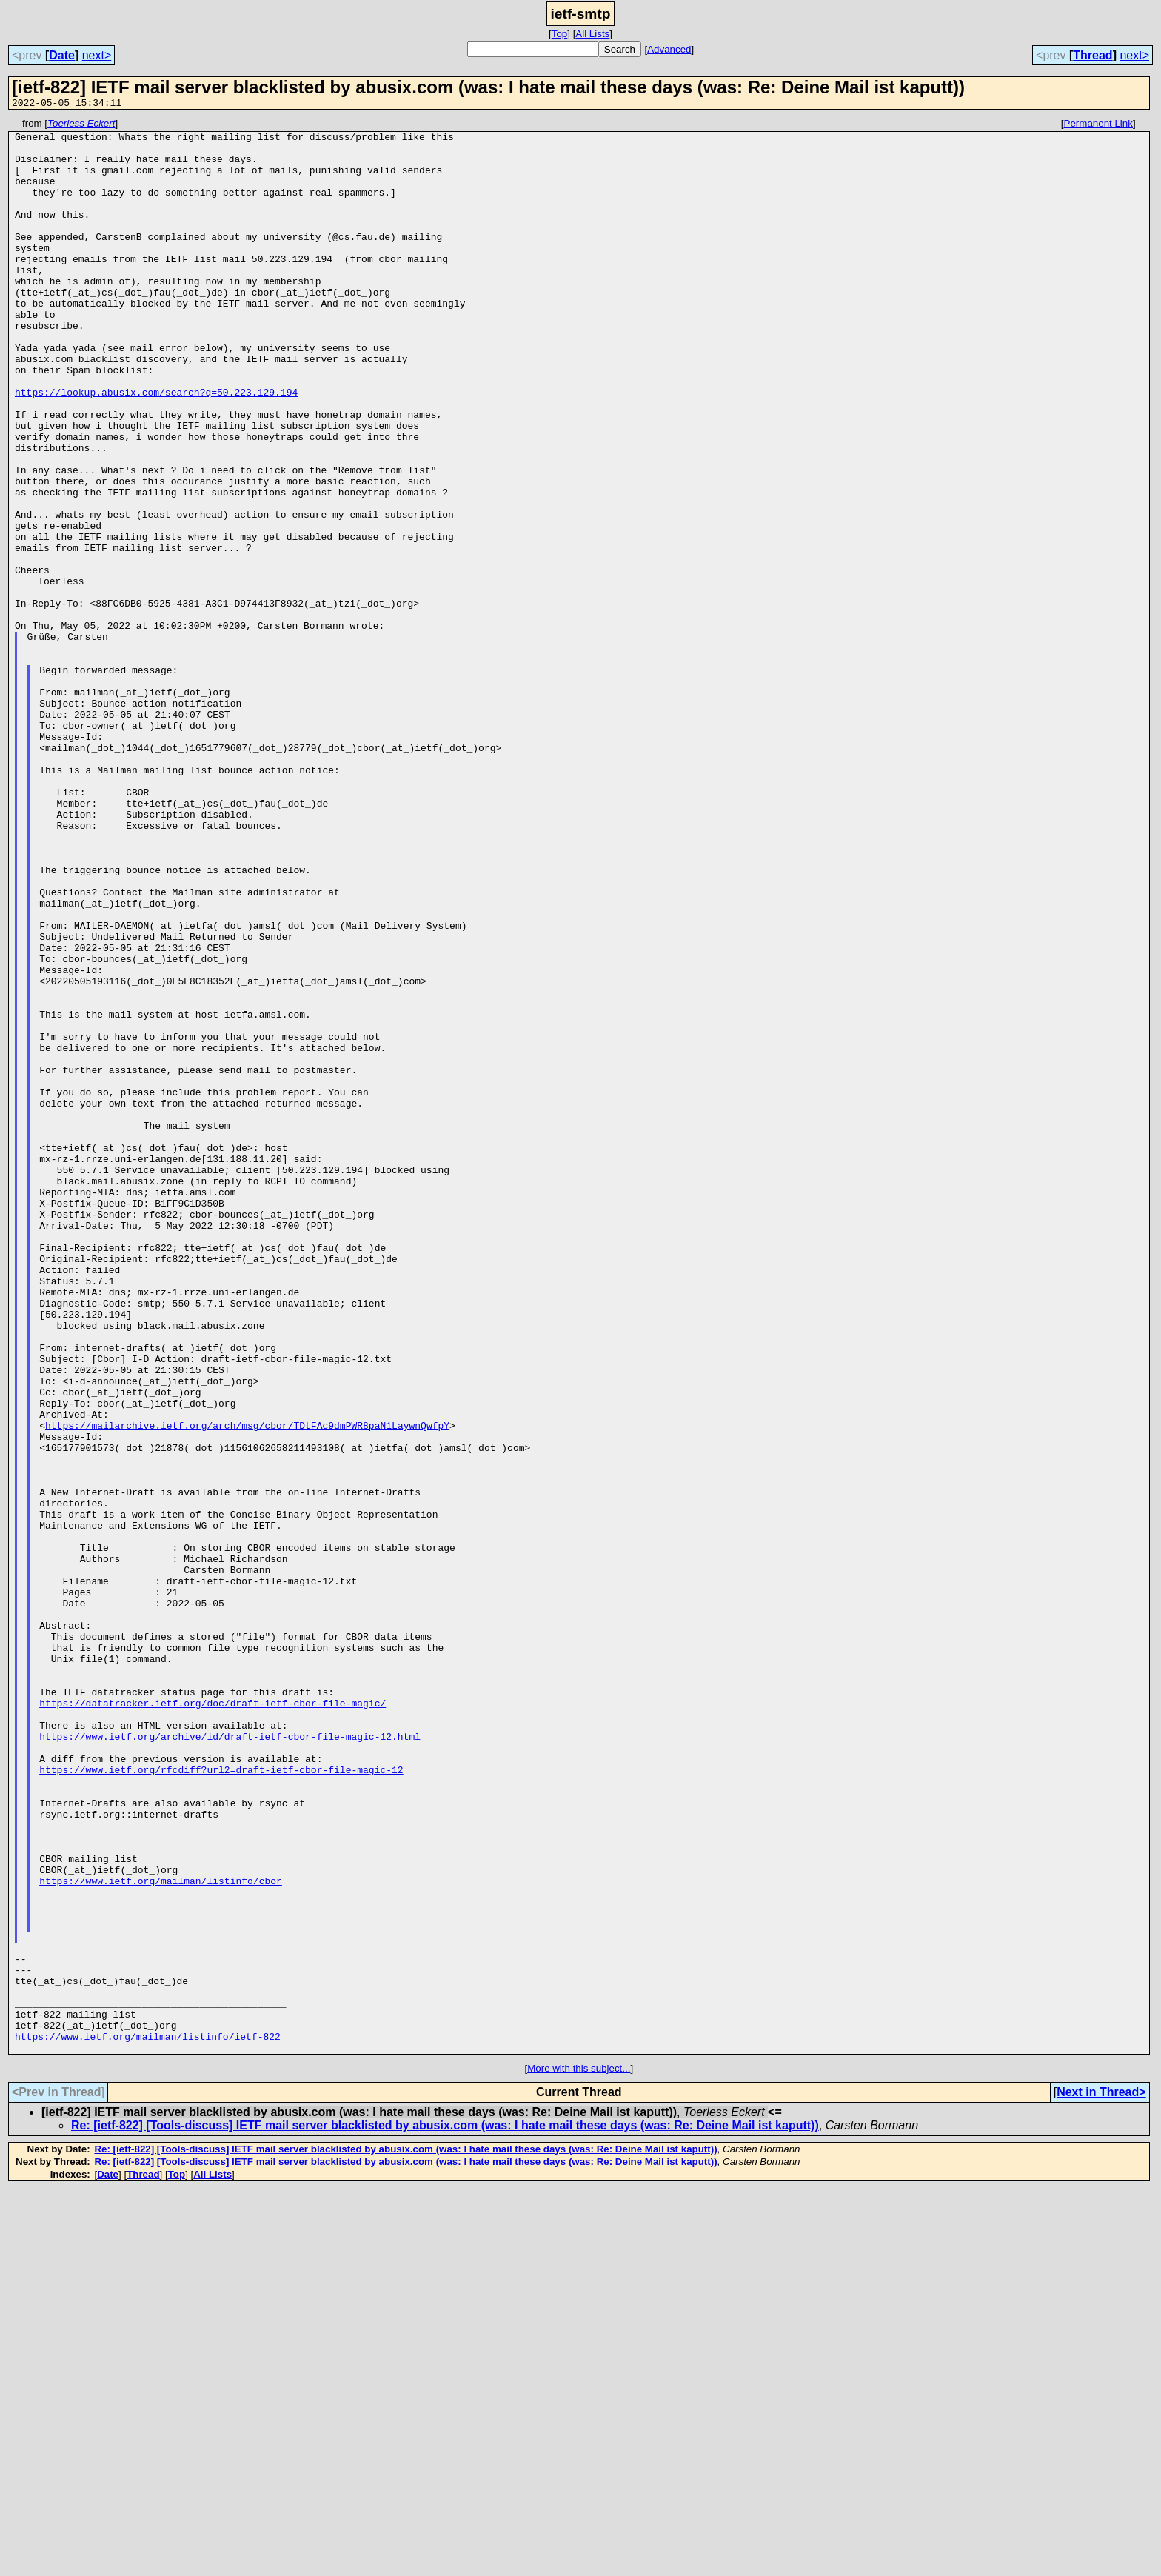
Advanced (669, 49)
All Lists (592, 33)
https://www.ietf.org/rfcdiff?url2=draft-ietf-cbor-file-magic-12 (221, 2100)
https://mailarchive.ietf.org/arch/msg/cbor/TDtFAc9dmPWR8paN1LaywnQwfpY (247, 1687)
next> (97, 55)
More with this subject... (578, 2454)
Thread (1092, 55)
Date (62, 55)
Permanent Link (1098, 125)
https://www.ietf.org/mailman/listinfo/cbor (160, 2233)
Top (560, 33)
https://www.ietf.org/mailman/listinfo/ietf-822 (148, 2420)
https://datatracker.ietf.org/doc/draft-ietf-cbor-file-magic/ (212, 2020)
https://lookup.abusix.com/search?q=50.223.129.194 (156, 447)
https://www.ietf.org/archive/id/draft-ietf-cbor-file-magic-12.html (230, 2060)
